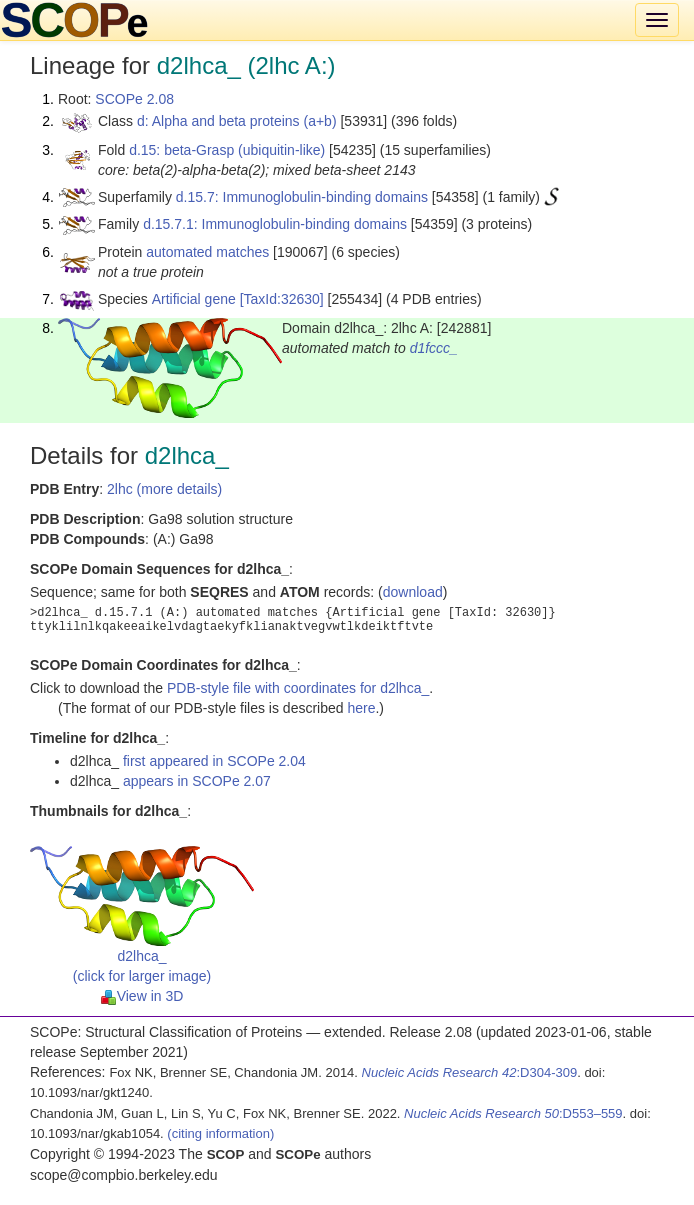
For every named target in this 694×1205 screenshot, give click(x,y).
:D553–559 (513, 1113)
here (361, 708)
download (413, 592)
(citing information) (220, 1133)
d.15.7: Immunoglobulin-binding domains (302, 197)
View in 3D (142, 996)
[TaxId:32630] (282, 299)
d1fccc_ (434, 348)
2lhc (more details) (164, 489)
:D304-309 (470, 1072)
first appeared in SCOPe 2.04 (214, 761)
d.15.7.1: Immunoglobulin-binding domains (275, 224)
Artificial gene (194, 299)
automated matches (207, 252)
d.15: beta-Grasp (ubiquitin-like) (227, 150)
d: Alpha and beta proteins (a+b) (237, 121)
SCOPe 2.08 (134, 99)
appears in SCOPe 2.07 (197, 781)
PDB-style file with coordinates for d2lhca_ (298, 688)
